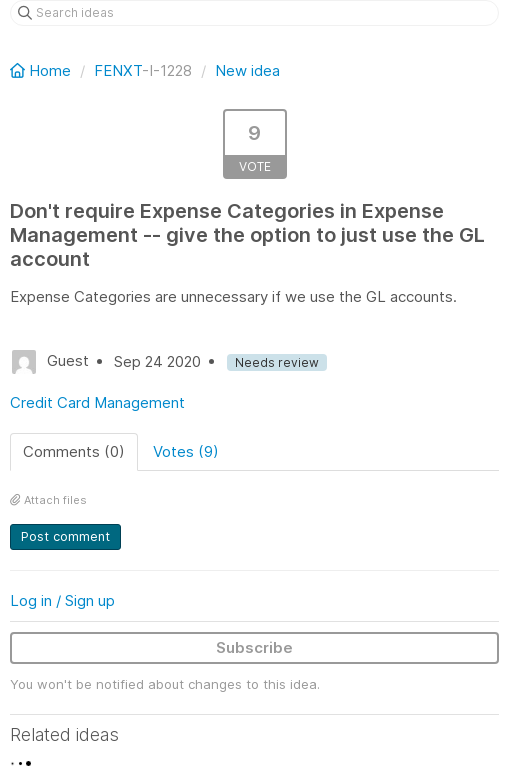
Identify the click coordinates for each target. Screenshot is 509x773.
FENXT (118, 70)
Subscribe (254, 647)
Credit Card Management (97, 402)
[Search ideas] (254, 13)
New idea (247, 70)
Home (42, 70)
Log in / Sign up (62, 600)
